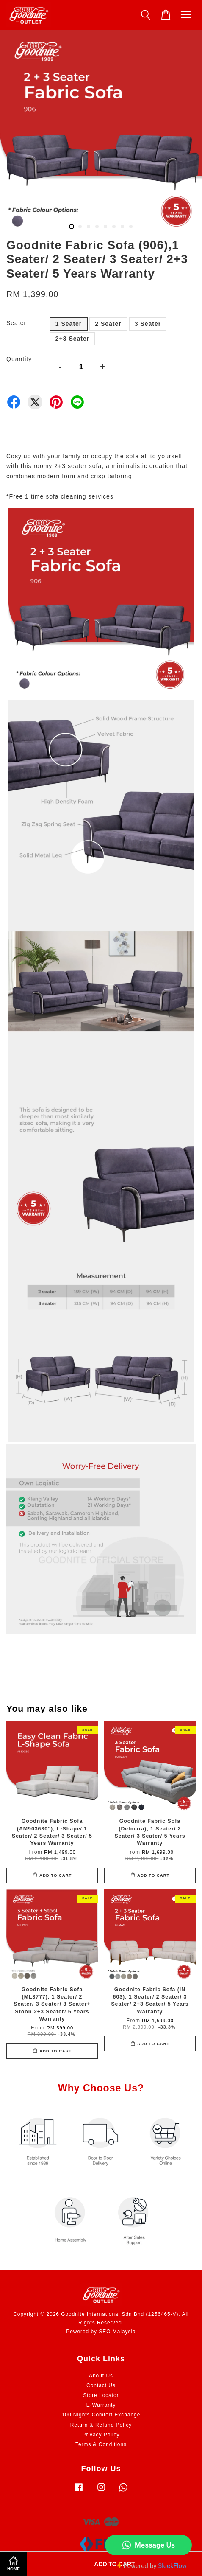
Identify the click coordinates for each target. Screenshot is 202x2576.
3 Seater (148, 323)
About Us (101, 2376)
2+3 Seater (72, 338)
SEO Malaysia (117, 2332)
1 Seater (68, 323)
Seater (16, 323)
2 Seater (108, 323)
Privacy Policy (100, 2435)
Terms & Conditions (101, 2444)
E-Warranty (101, 2405)
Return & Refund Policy (101, 2425)
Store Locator (101, 2395)
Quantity (19, 359)
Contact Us (101, 2385)
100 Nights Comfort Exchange (101, 2415)
